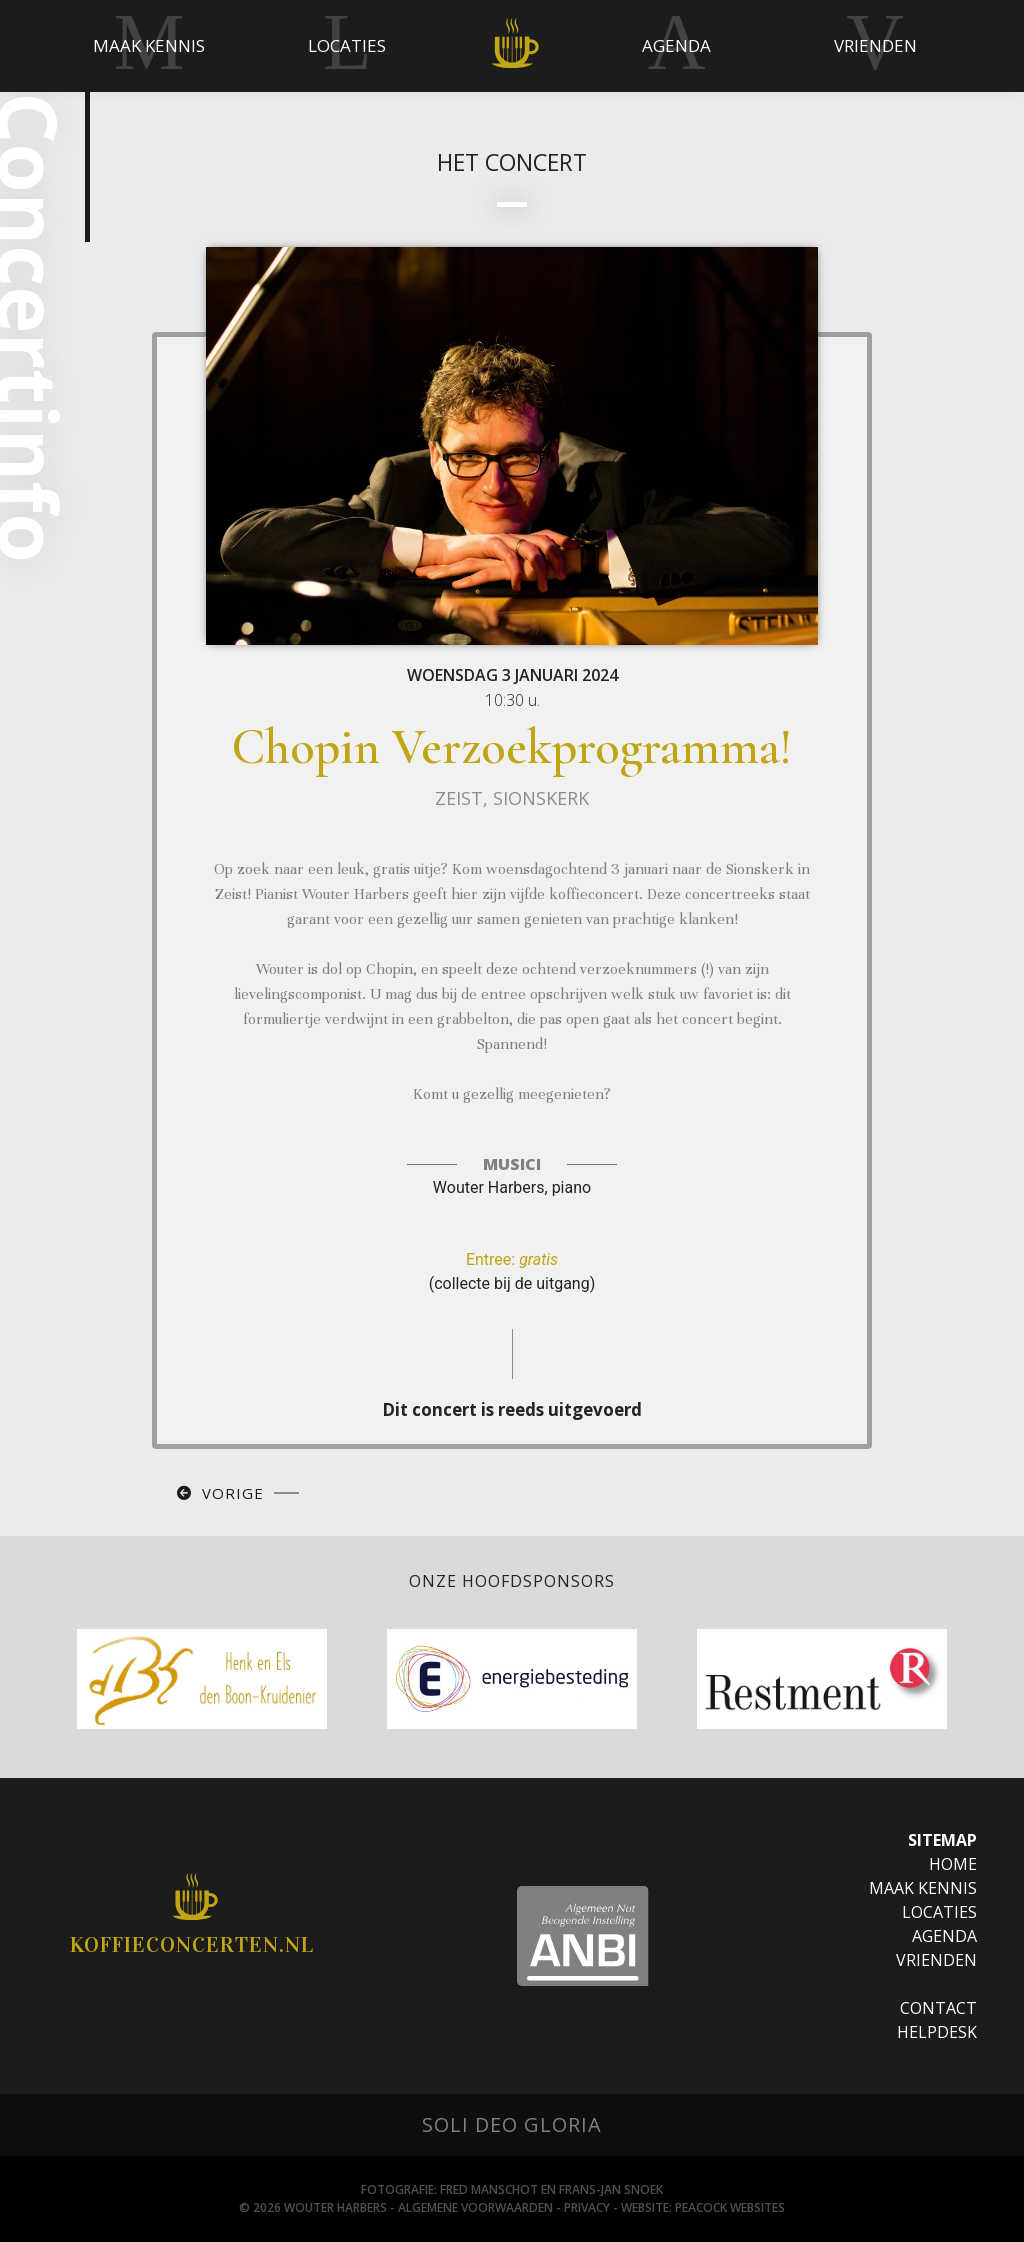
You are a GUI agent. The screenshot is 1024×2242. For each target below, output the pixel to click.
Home (953, 1864)
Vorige (233, 1493)
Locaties (939, 1912)
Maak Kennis (923, 1888)
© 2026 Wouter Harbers (313, 2207)
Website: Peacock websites (703, 2207)
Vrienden (936, 1960)
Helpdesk (937, 2032)
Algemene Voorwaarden (475, 2207)
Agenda (944, 1936)
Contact (938, 2008)
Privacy (587, 2207)
